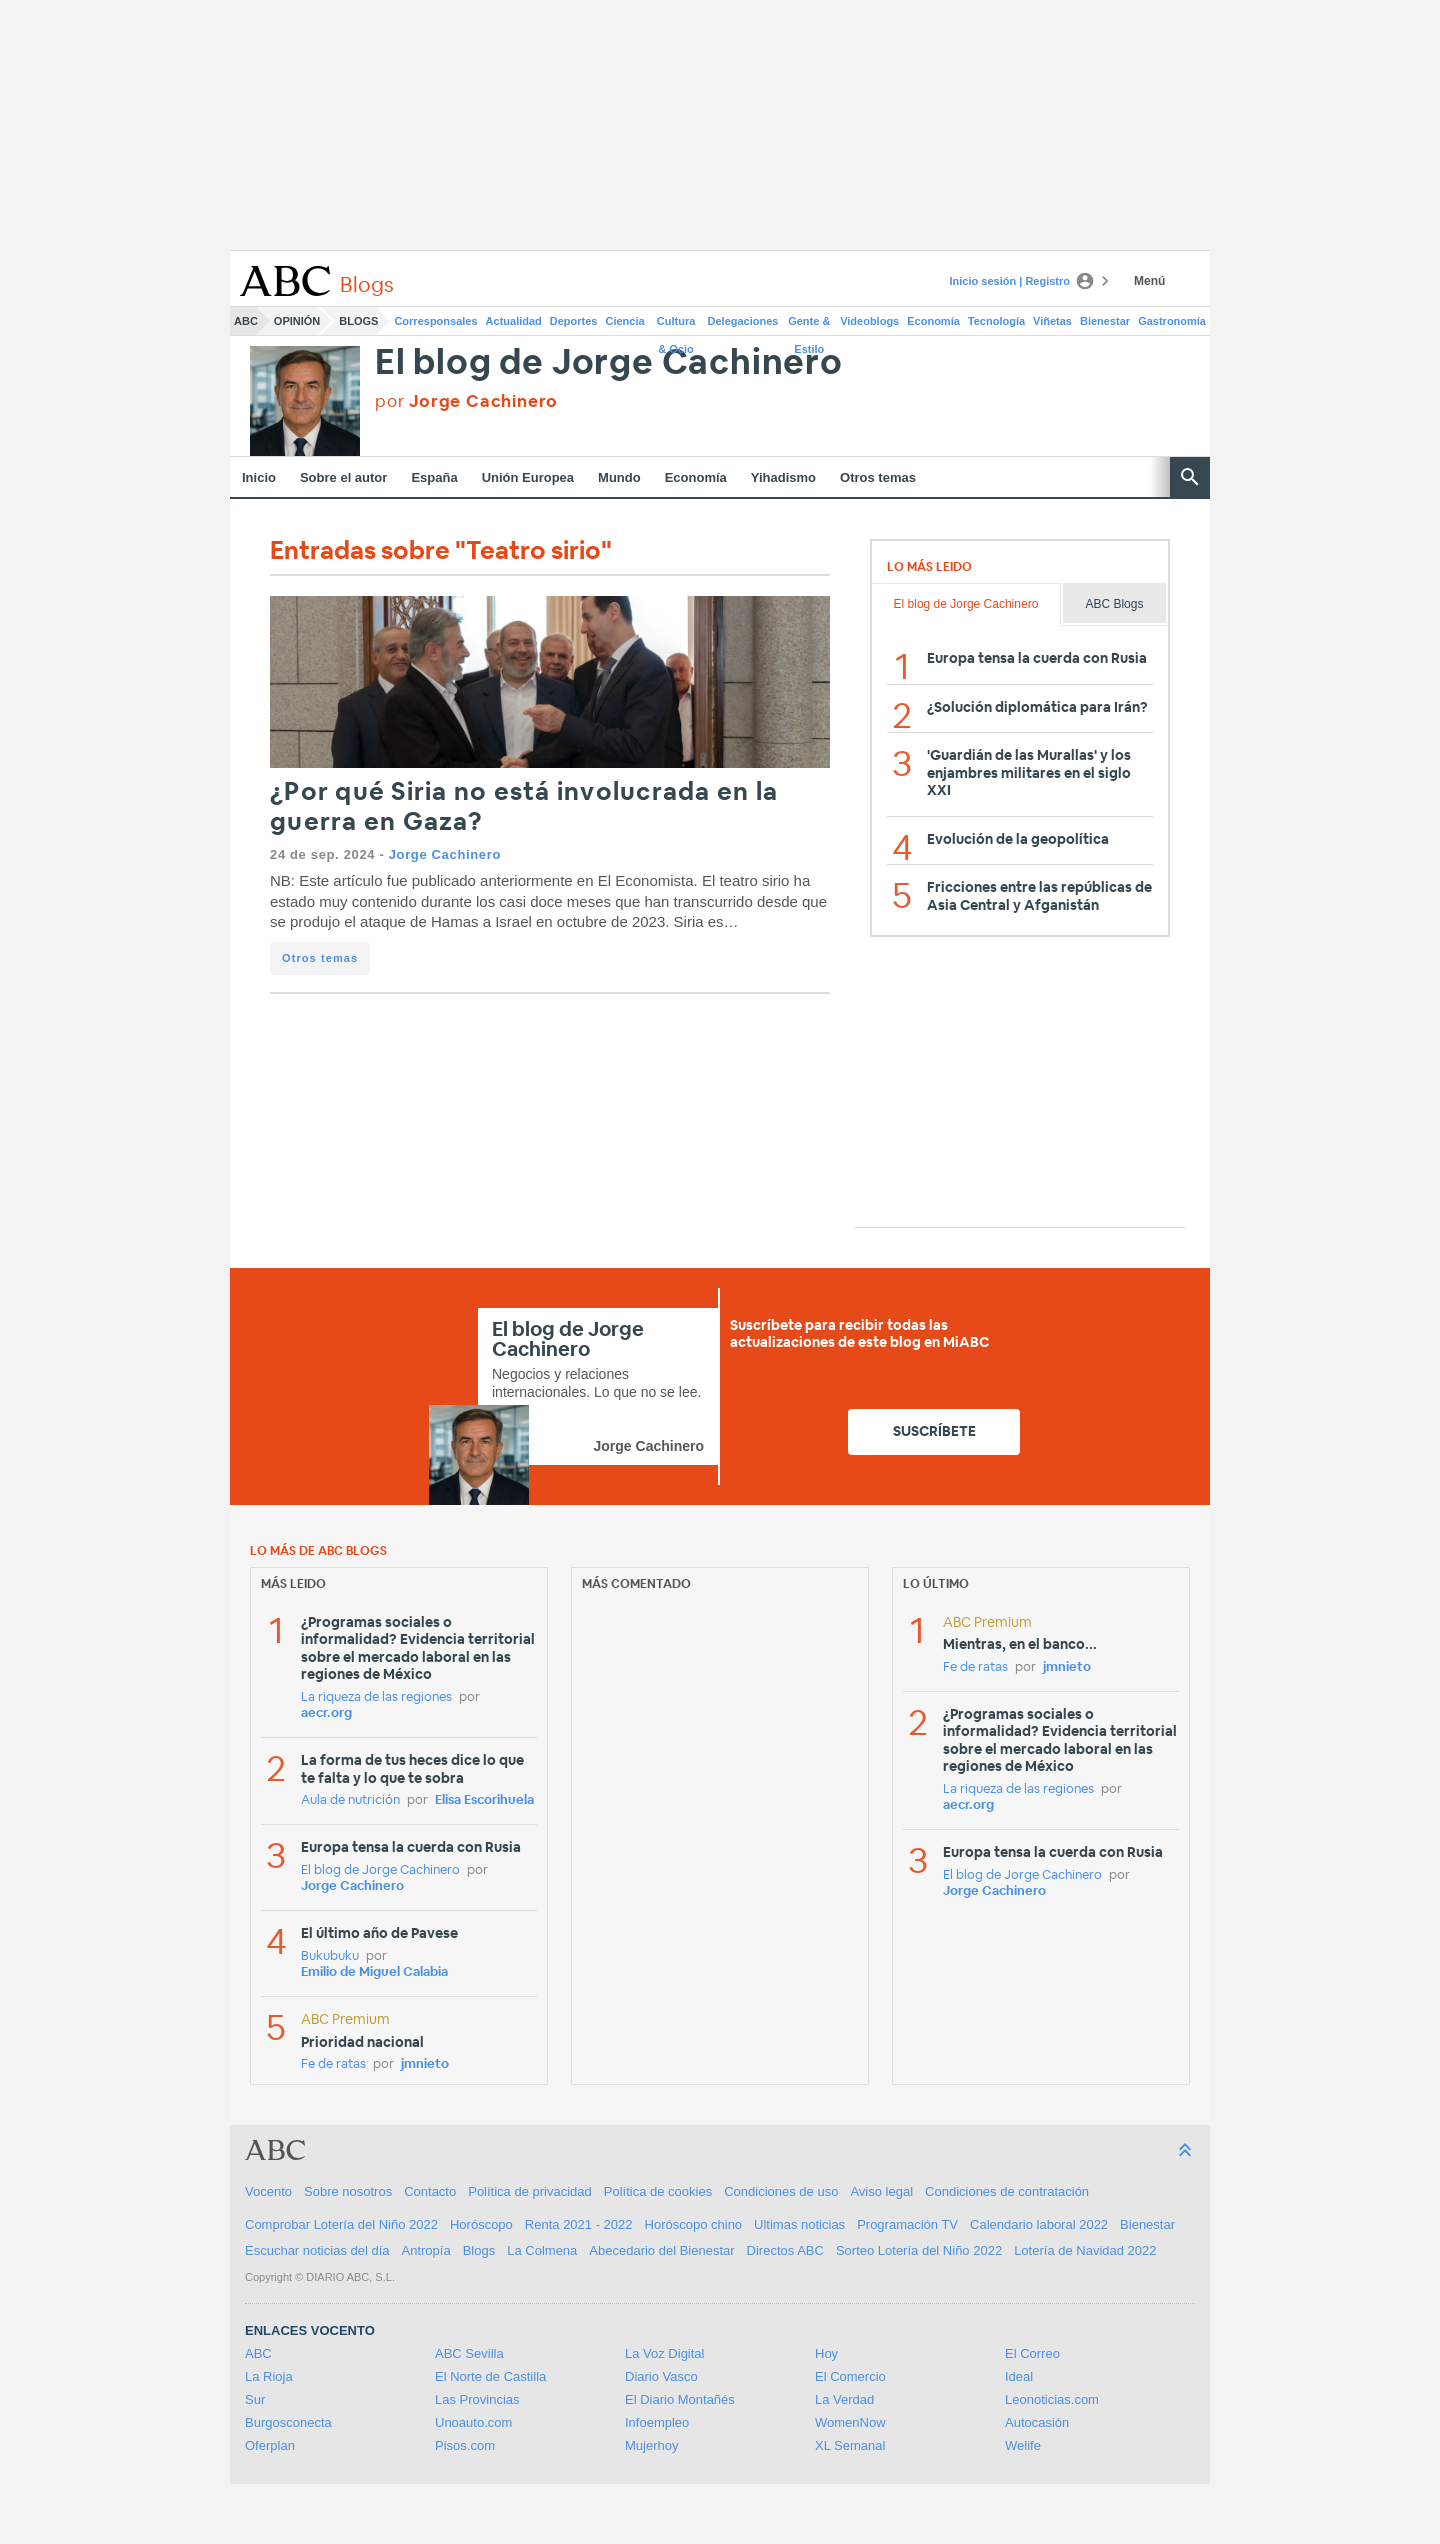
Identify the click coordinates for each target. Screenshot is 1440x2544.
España (434, 477)
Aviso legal (881, 2191)
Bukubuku (330, 1956)
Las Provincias (477, 2399)
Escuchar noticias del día (317, 2250)
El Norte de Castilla (490, 2376)
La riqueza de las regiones (376, 1697)
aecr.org (326, 1713)
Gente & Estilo (809, 325)
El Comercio (850, 2376)
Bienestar (1105, 321)
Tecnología (996, 321)
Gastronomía (1172, 321)
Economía (933, 321)
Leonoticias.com (1052, 2399)
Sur (255, 2399)
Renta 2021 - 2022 (579, 2224)
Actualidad (514, 321)
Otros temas (878, 477)
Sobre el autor (343, 477)
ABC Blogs (1114, 604)
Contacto (430, 2191)
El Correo (1032, 2353)
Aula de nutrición (350, 1800)
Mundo (619, 477)
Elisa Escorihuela (484, 1800)
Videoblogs (869, 321)
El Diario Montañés (680, 2399)
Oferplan (270, 2445)
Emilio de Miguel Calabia (374, 1972)
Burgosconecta (288, 2422)
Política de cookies (658, 2191)
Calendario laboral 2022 (1039, 2224)
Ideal (1019, 2376)
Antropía (426, 2250)
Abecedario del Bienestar (661, 2250)
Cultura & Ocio (676, 325)
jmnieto (425, 2064)
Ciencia (625, 321)
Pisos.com (465, 2445)
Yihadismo (783, 477)
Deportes (574, 321)
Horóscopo (481, 2224)
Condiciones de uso (781, 2191)
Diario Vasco (661, 2376)
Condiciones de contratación (1007, 2191)
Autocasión (1037, 2422)
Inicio (259, 477)
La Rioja (269, 2376)
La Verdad (844, 2399)
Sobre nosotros (348, 2191)
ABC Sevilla (469, 2353)
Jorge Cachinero (445, 854)
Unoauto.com (473, 2422)
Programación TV (907, 2224)
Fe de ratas (333, 2064)
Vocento (268, 2191)
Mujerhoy (651, 2445)
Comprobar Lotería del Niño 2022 (341, 2224)
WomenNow (850, 2422)
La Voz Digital (665, 2353)
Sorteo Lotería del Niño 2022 (919, 2250)
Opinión (297, 321)
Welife (1023, 2445)
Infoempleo (657, 2422)
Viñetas (1052, 321)
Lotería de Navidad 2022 (1085, 2250)
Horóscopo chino (694, 2224)
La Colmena (542, 2250)
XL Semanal (850, 2445)
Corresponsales (435, 321)
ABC (246, 321)
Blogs (358, 321)
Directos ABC (785, 2250)
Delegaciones (743, 321)
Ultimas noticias (799, 2224)
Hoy (826, 2353)
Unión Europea (528, 477)
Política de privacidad (530, 2191)
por (466, 401)
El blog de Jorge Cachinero (609, 363)
